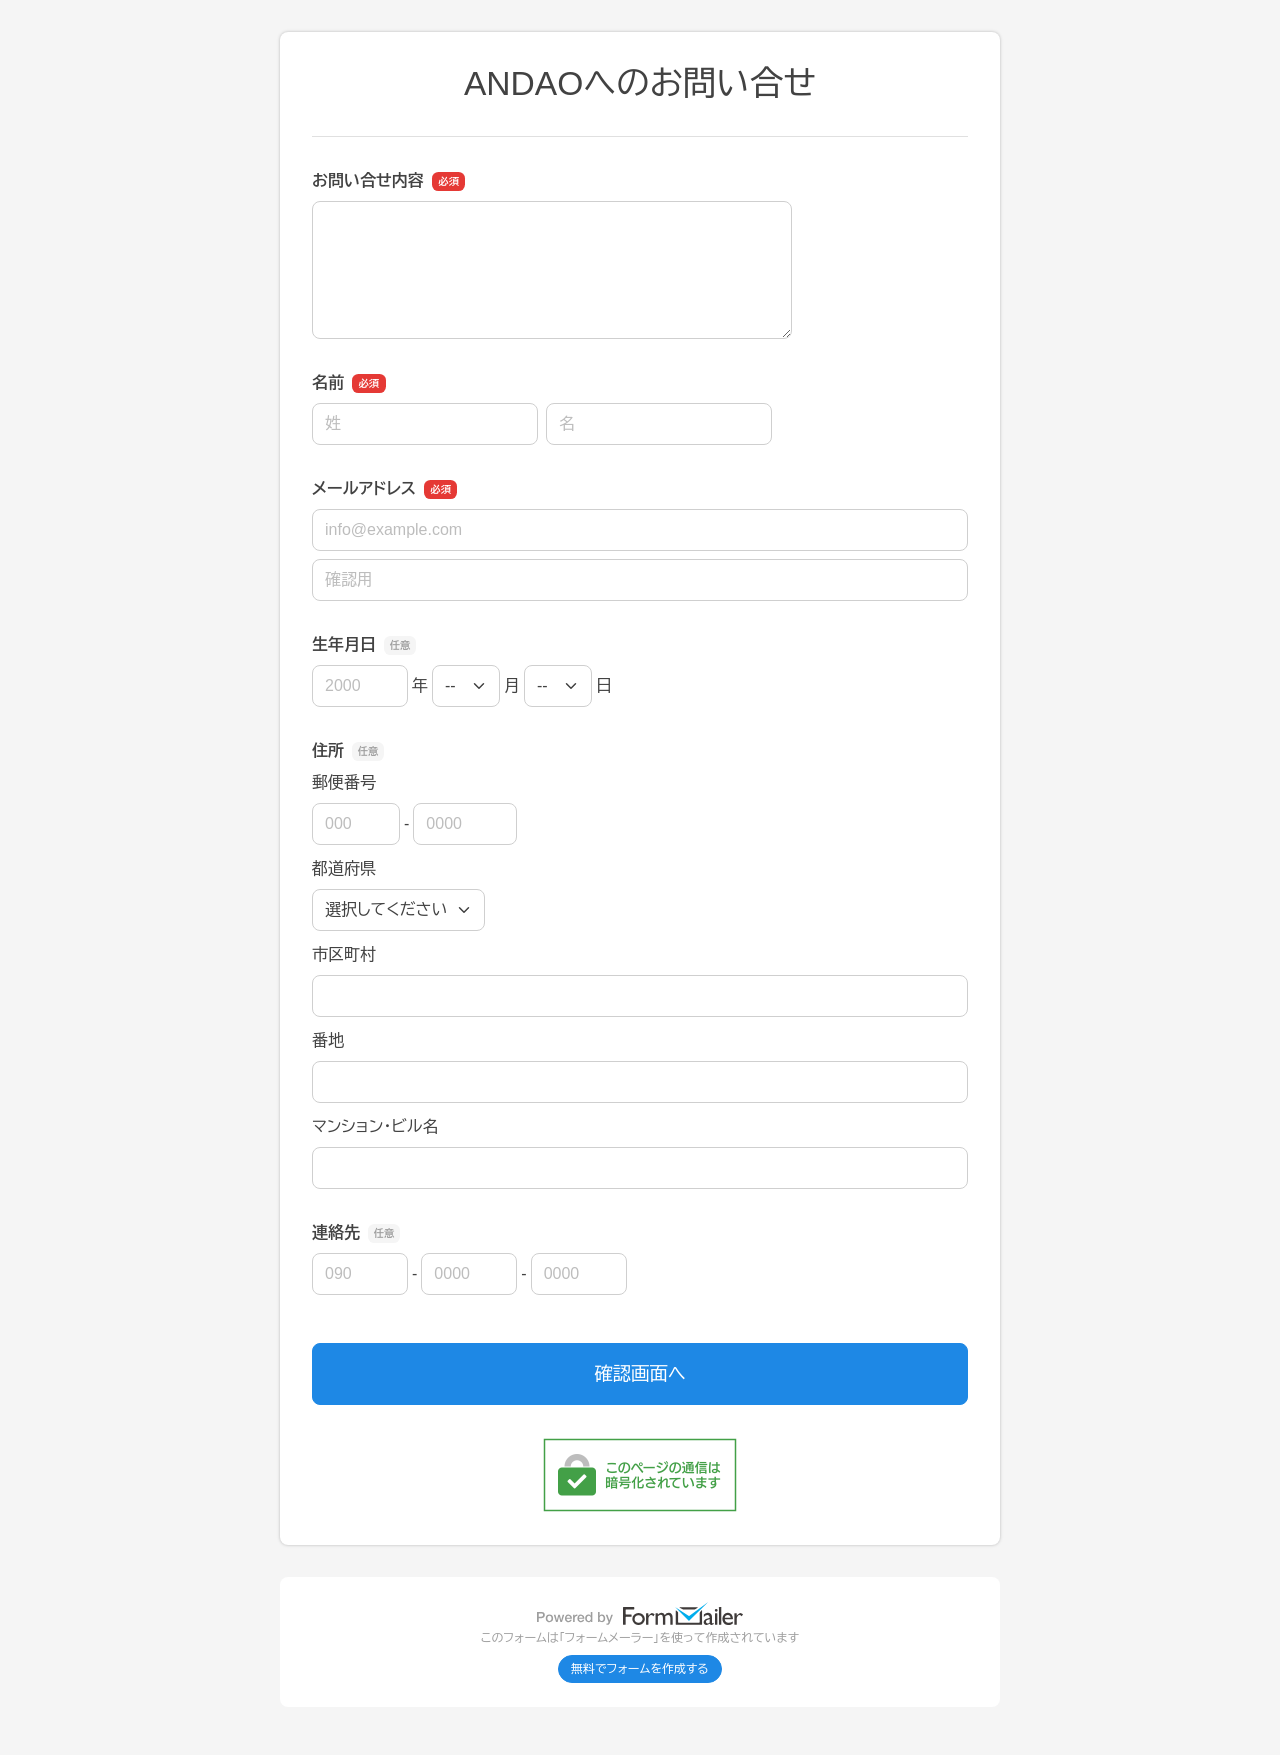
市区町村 (344, 954)
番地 (328, 1040)
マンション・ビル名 (375, 1126)
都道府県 (344, 868)
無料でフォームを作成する (640, 1669)
